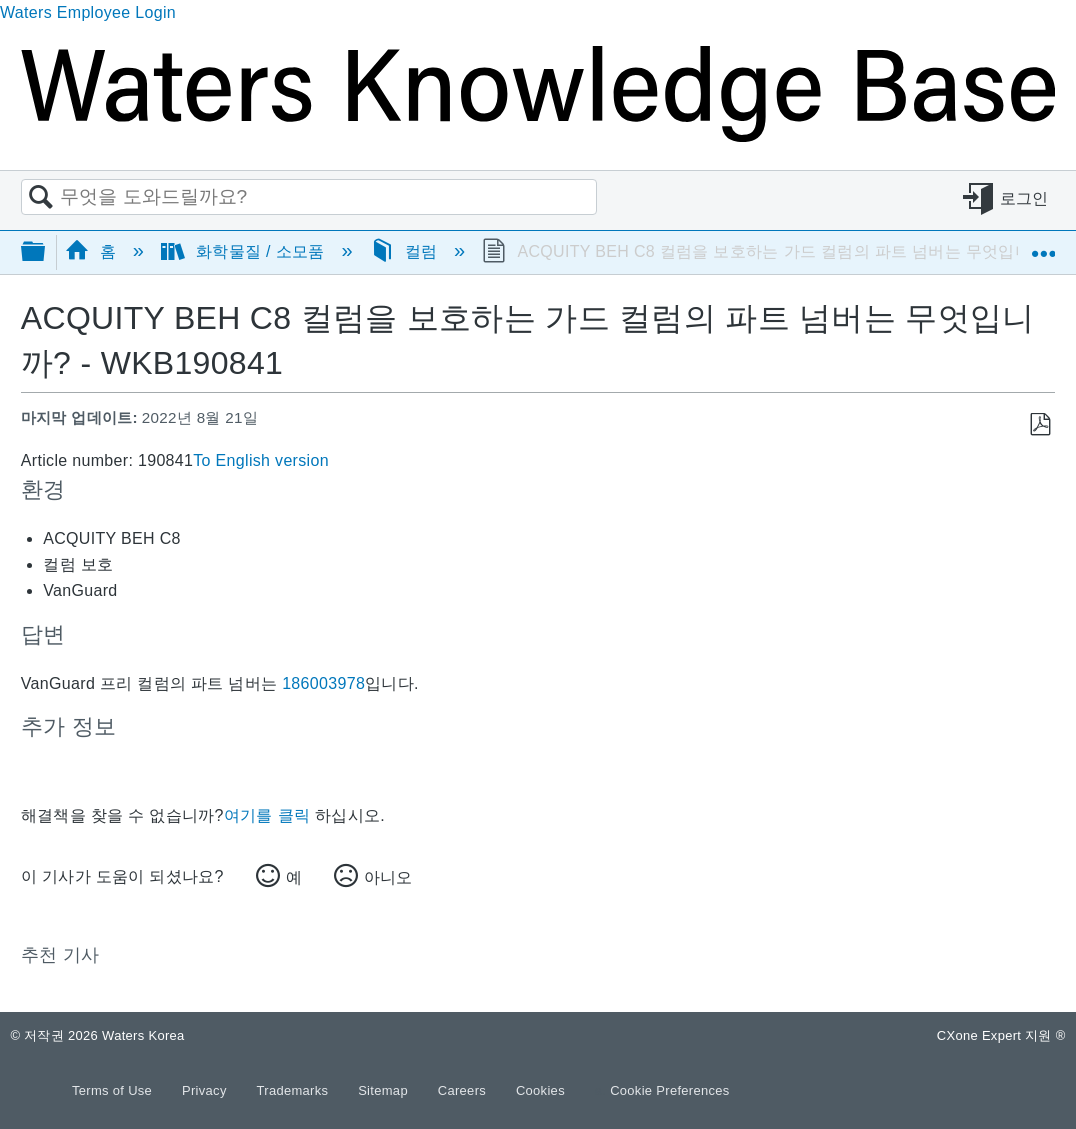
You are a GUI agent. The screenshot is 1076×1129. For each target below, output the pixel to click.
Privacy (206, 1090)
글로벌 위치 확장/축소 (1043, 245)
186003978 (323, 683)
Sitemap (385, 1090)
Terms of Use (114, 1090)
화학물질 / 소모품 (245, 251)
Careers (464, 1090)
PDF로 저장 (1039, 425)
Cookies (540, 1090)
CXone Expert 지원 (1001, 1035)
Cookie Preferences (670, 1090)
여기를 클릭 (267, 815)
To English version (261, 460)
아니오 (388, 877)
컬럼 (406, 251)
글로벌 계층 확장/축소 (46, 252)
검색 (41, 198)
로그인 (1024, 197)
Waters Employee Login (88, 12)
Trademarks (295, 1090)
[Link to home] (538, 136)
